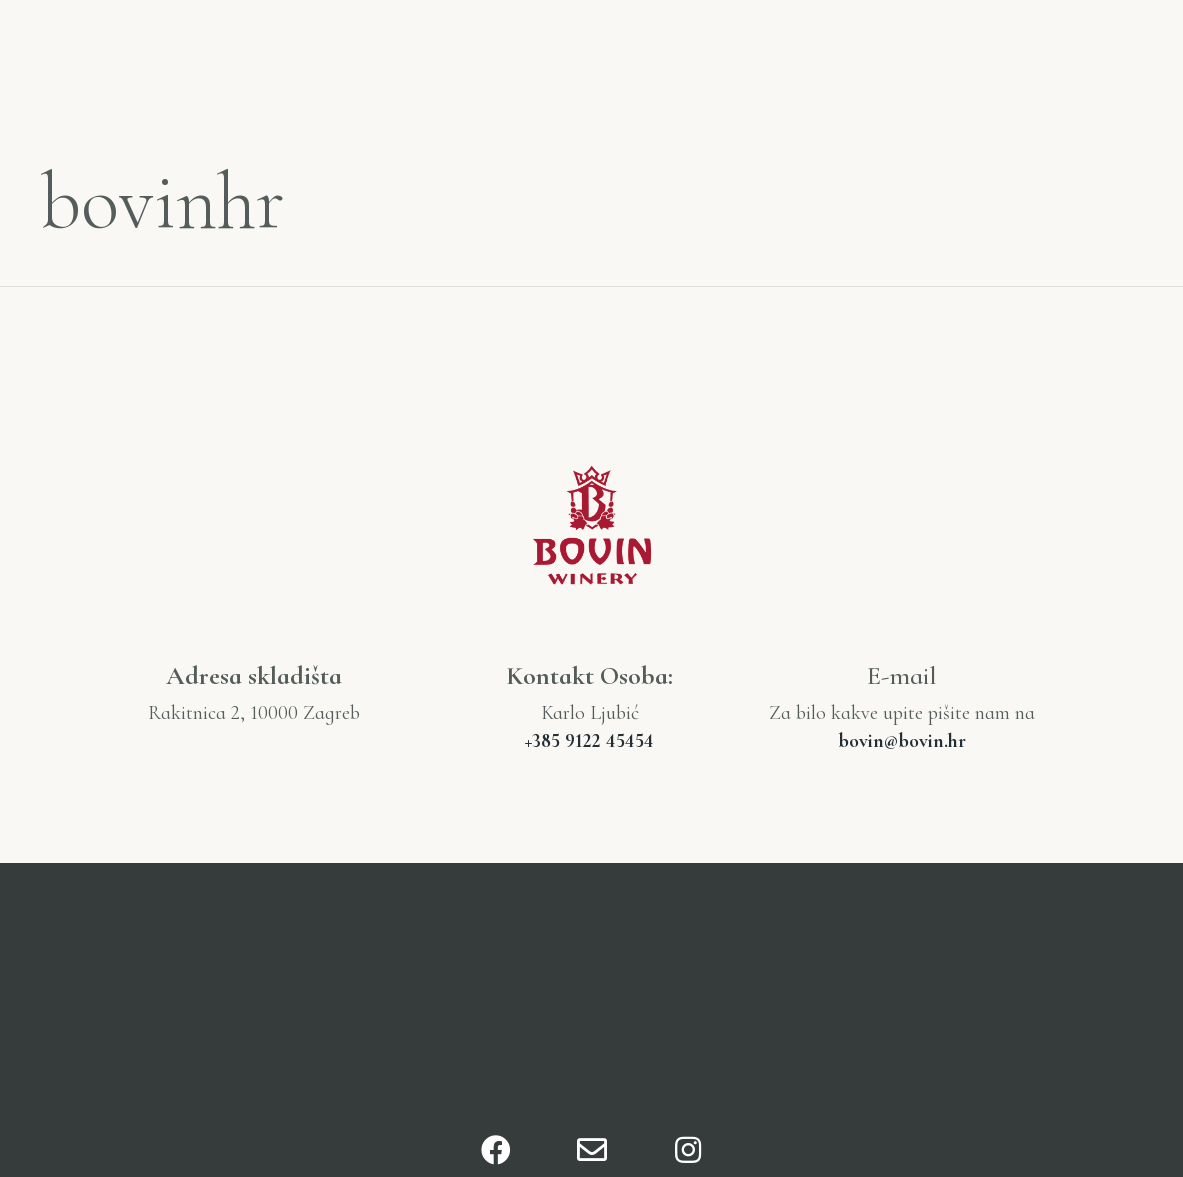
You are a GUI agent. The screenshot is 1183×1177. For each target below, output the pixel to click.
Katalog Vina (864, 39)
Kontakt (1061, 69)
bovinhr (162, 201)
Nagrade (1024, 39)
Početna (134, 54)
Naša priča (284, 54)
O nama (427, 54)
